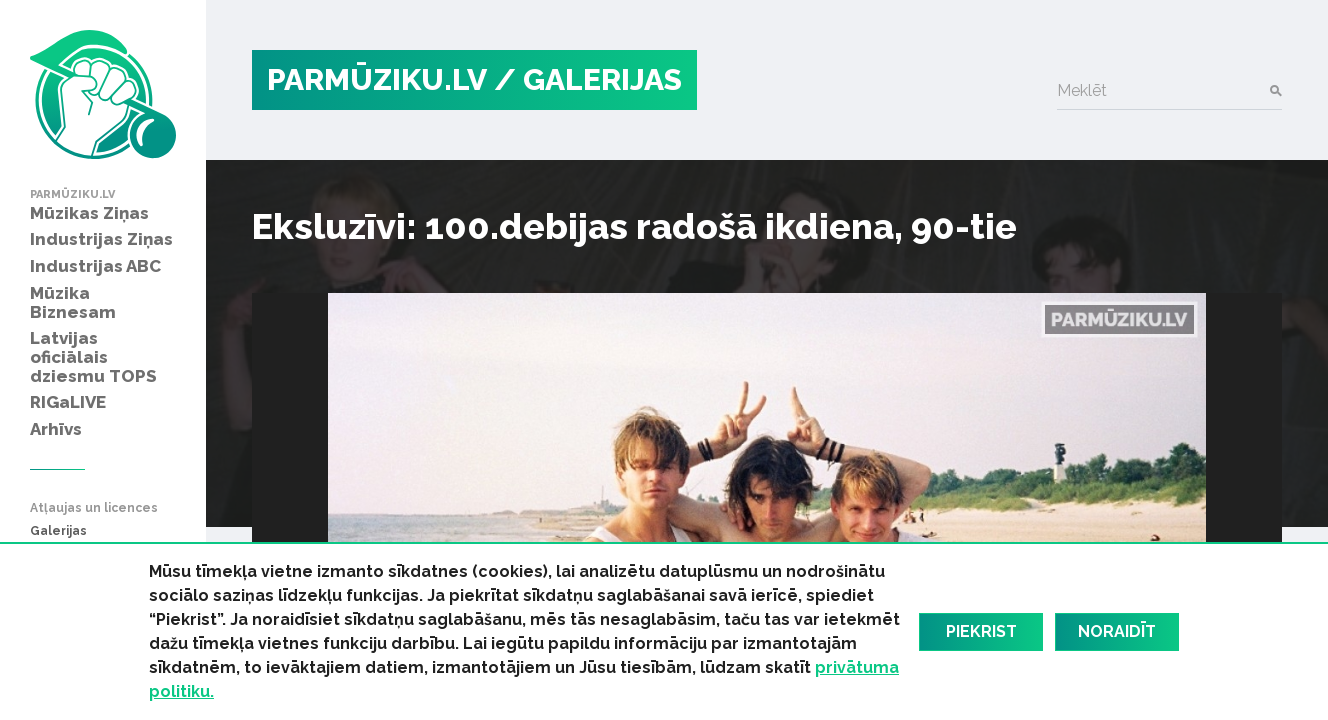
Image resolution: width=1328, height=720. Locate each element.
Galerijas (58, 531)
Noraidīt (1117, 631)
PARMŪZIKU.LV (377, 79)
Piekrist (981, 631)
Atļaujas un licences (94, 508)
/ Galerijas (588, 79)
